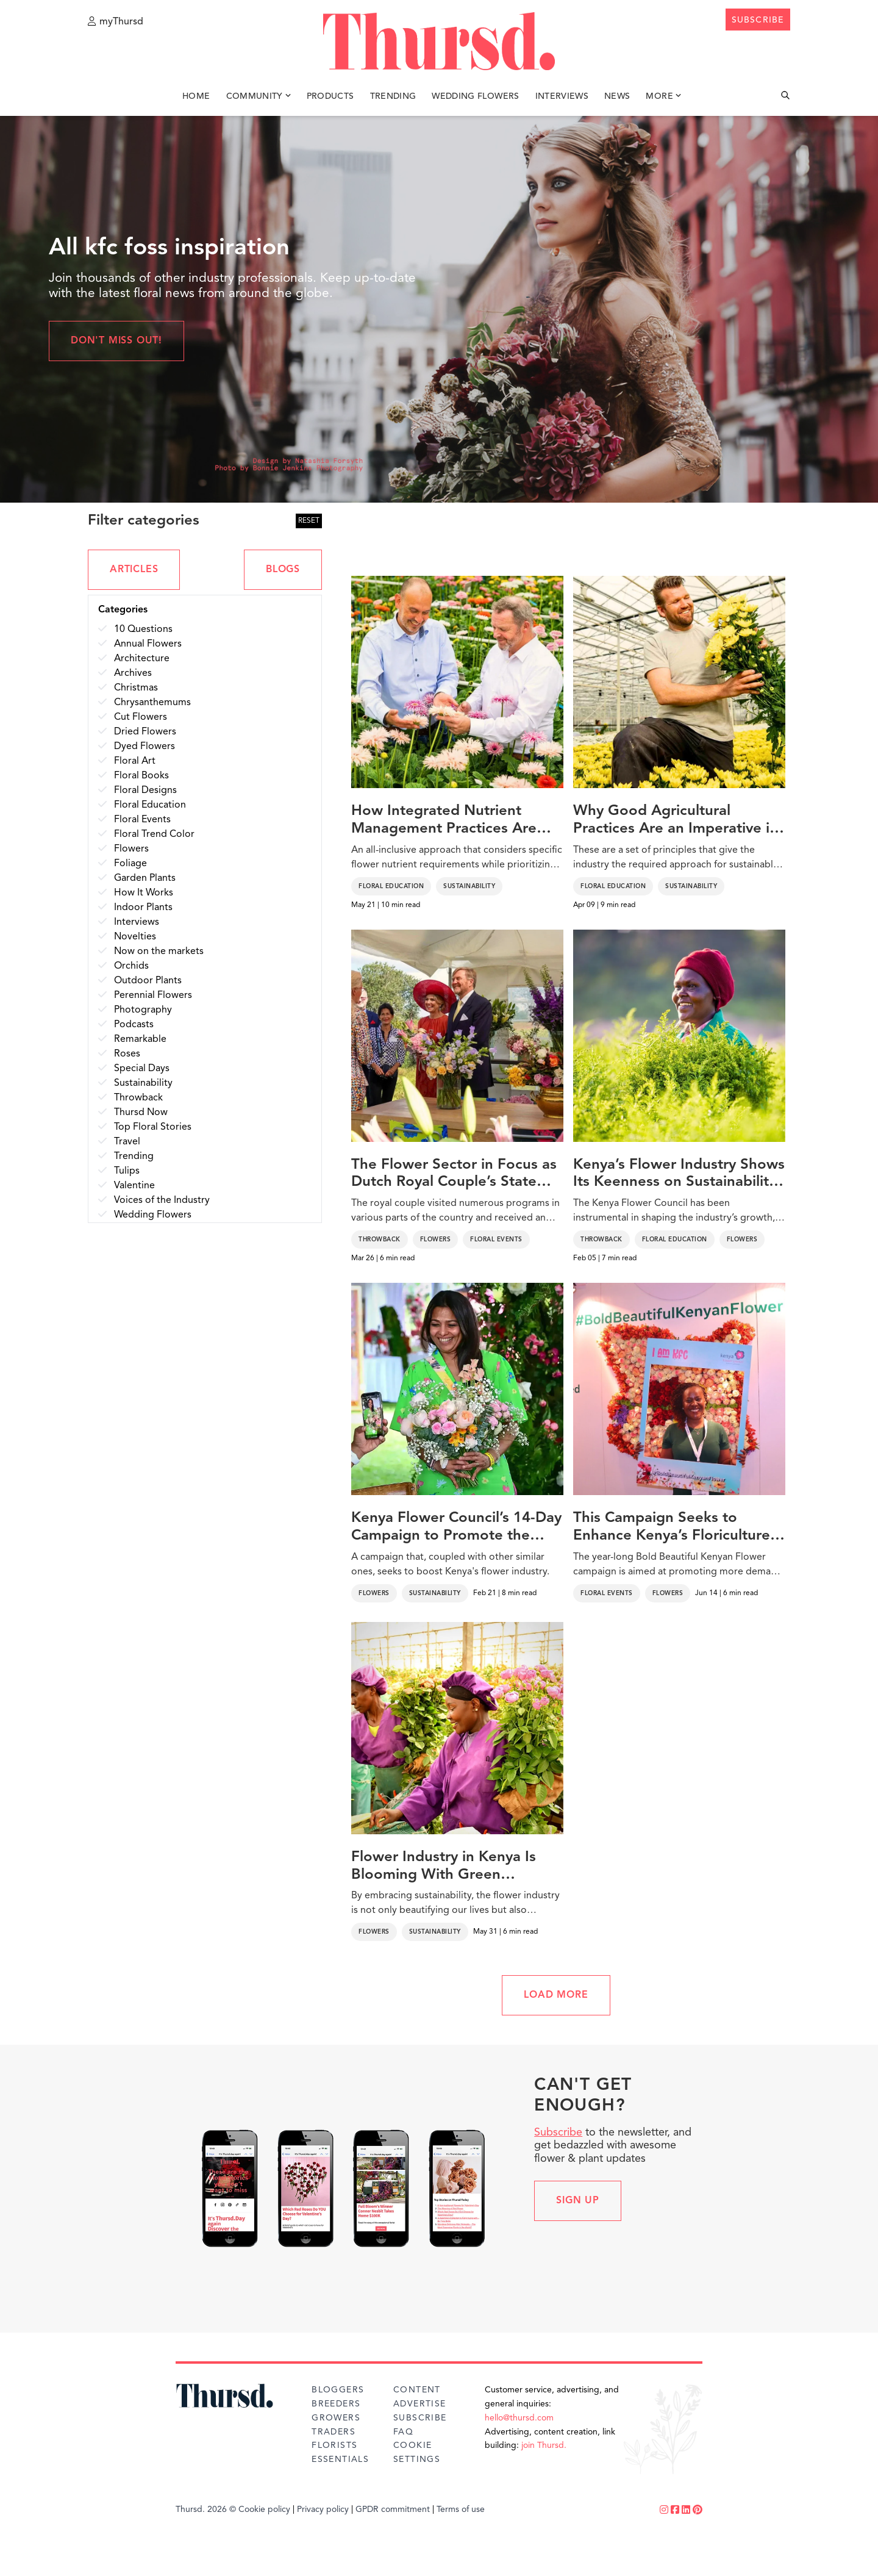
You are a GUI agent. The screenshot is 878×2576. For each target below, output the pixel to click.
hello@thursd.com (519, 2418)
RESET (308, 521)
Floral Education (391, 886)
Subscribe (558, 2132)
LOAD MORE (556, 1995)
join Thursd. (543, 2445)
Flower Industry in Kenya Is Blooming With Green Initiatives (443, 1867)
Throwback (380, 1239)
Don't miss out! (116, 341)
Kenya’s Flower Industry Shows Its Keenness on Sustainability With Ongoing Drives (679, 1175)
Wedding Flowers (475, 96)
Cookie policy (264, 2509)
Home (196, 96)
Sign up (577, 2201)
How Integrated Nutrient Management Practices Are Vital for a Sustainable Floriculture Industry (444, 821)
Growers (336, 2418)
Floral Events (496, 1239)
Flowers (435, 1239)
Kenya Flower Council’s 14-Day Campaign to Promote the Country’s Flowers (456, 1528)
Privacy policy (323, 2509)
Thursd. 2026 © (206, 2509)
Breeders (336, 2404)
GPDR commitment (392, 2509)
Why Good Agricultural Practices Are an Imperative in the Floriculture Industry (675, 821)
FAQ (403, 2432)
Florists (334, 2445)
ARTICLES (134, 570)
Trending (393, 96)
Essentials (340, 2459)
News (617, 96)
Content (417, 2390)
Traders (333, 2432)
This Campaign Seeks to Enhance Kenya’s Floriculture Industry (671, 1528)
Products (330, 96)
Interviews (562, 96)
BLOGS (283, 570)
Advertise (419, 2404)
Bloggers (338, 2390)
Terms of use (461, 2509)
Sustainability (469, 886)
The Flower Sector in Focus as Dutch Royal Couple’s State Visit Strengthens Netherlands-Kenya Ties (456, 1175)
